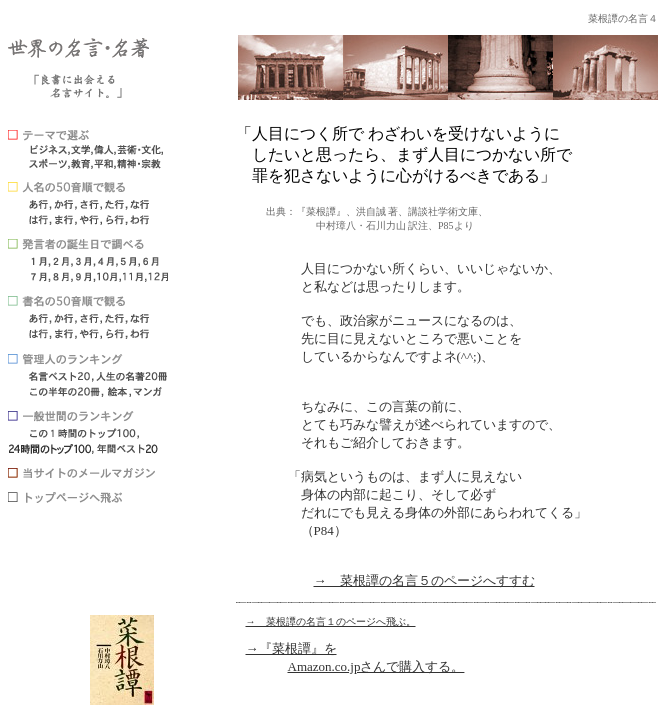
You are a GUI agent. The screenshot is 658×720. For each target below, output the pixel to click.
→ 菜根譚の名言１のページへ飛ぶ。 (331, 621)
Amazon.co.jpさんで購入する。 (376, 666)
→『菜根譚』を (291, 648)
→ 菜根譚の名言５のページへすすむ (424, 580)
